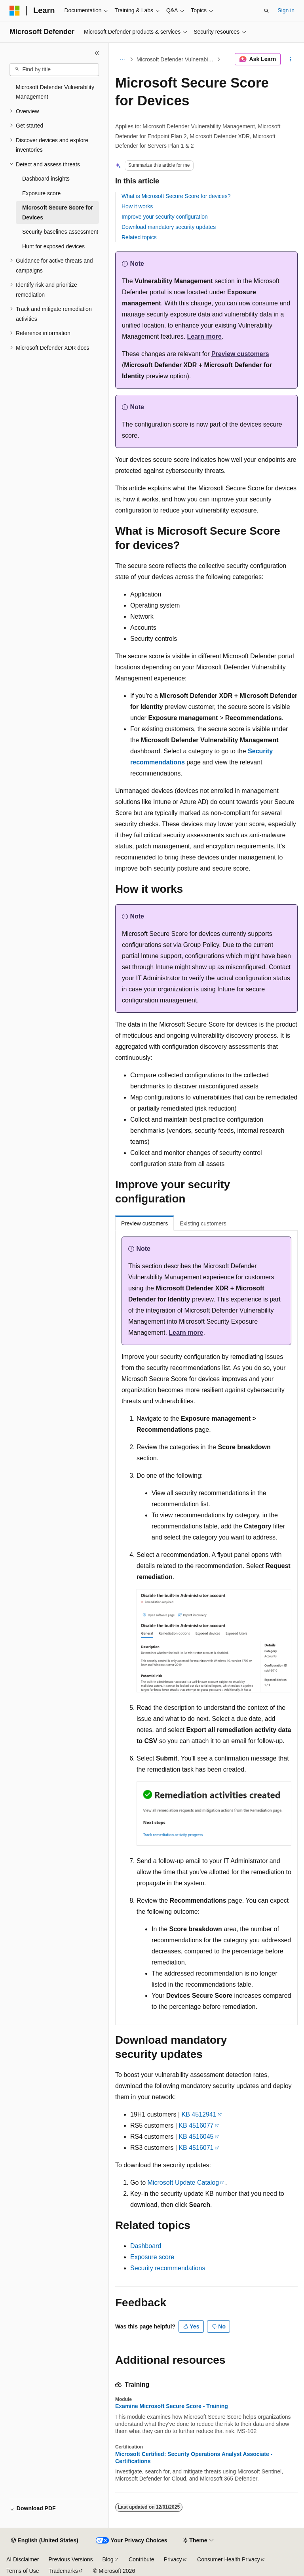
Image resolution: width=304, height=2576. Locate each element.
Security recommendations (167, 2268)
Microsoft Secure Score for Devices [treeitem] (57, 212)
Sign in (285, 10)
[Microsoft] (15, 11)
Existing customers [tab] (203, 1223)
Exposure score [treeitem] (41, 193)
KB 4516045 (196, 2136)
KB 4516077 (196, 2125)
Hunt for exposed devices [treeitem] (53, 246)
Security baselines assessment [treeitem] (60, 232)
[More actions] (291, 59)
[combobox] (54, 69)
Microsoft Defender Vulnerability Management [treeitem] (55, 92)
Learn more (204, 336)
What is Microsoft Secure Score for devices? (176, 196)
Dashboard (145, 2246)
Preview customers (240, 354)
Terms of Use (22, 2571)
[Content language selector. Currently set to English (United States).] (44, 2540)
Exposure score (152, 2257)
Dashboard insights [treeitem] (46, 178)
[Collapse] (97, 53)
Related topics (139, 237)
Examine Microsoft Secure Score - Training (171, 2406)
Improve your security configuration (165, 216)
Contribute (141, 2559)
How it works (137, 206)
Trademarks (63, 2571)
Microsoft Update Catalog (183, 2182)
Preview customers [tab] (144, 1223)
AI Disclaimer (22, 2559)
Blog (108, 2559)
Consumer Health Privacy (228, 2559)
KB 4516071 (196, 2147)
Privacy (173, 2559)
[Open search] (266, 11)
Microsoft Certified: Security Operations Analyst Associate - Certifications (193, 2457)
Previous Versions (70, 2559)
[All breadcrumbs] (122, 59)
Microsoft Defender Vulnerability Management (176, 59)
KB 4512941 (199, 2114)
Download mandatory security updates (169, 227)
